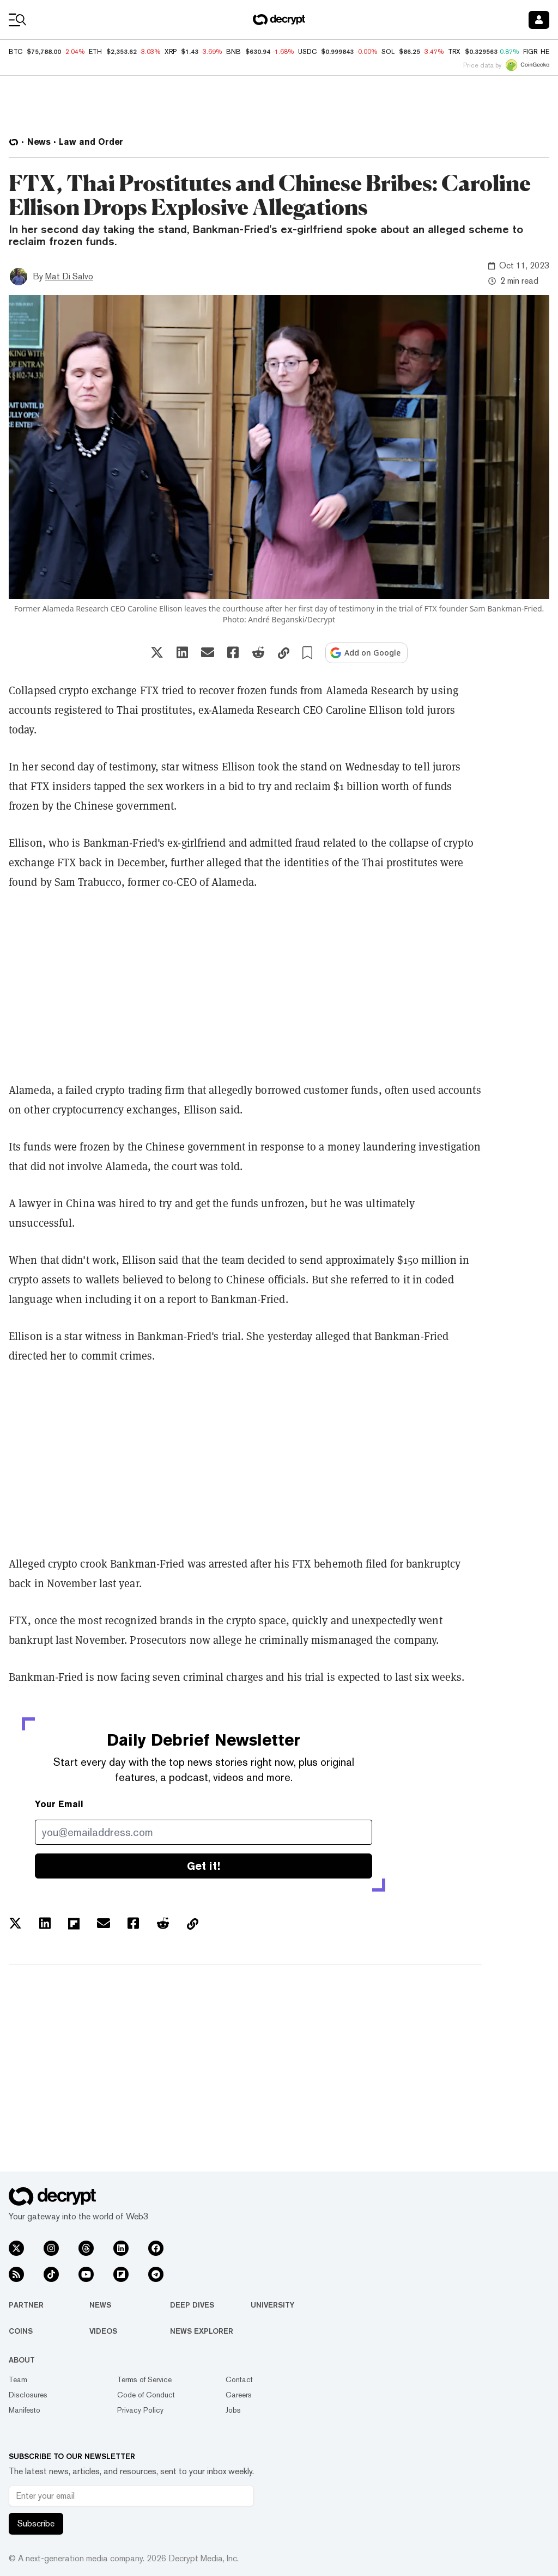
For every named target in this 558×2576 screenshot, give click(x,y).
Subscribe (35, 2523)
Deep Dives (192, 2304)
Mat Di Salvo (69, 276)
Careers (239, 2394)
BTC (15, 52)
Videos (103, 2331)
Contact (239, 2379)
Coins (21, 2331)
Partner (26, 2304)
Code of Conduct (146, 2394)
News (100, 2304)
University (272, 2304)
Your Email (59, 1804)
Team (18, 2379)
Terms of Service (144, 2379)
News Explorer (201, 2331)
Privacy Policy (140, 2410)
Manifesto (24, 2410)
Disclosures (28, 2394)
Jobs (233, 2410)
